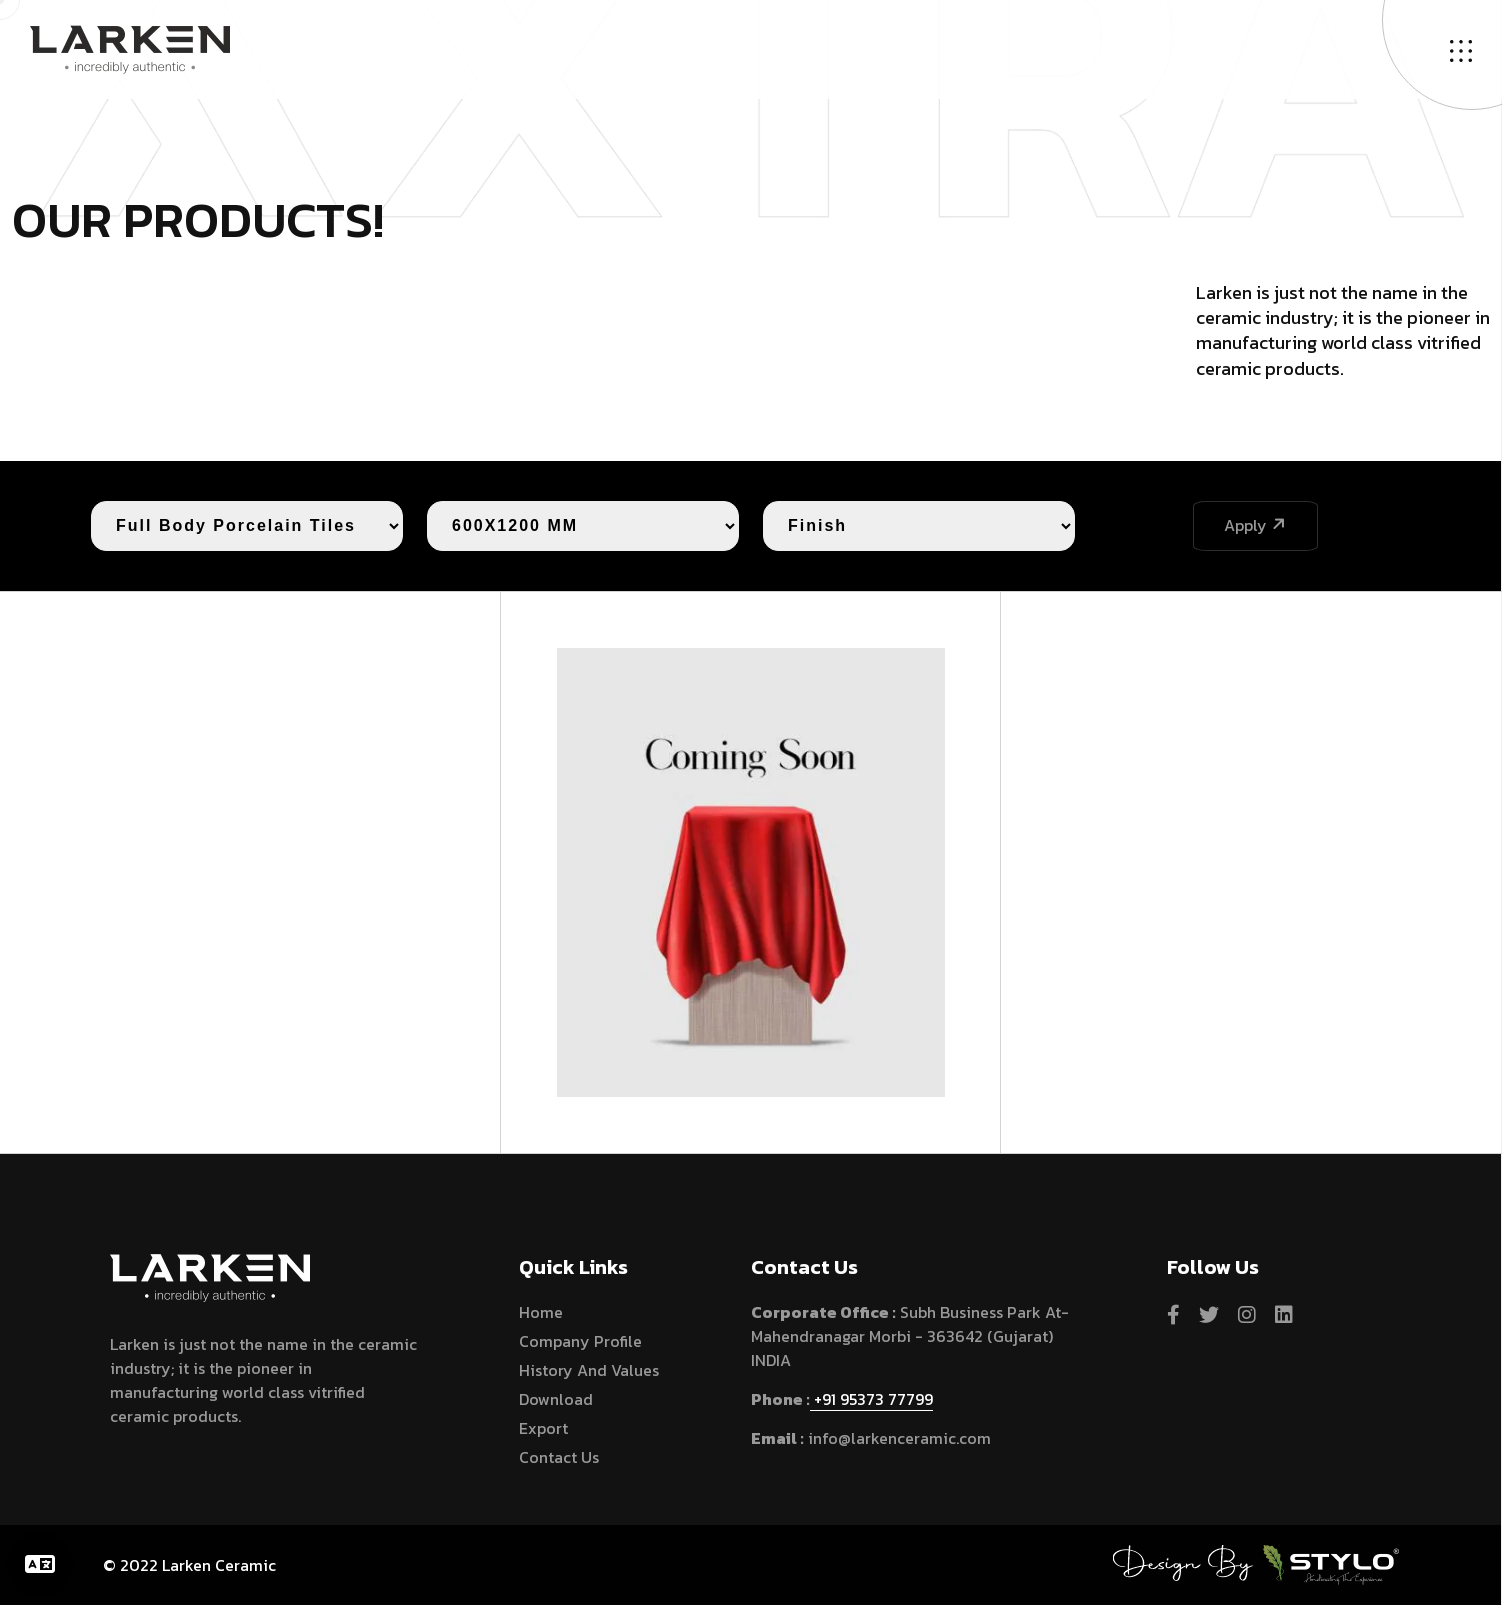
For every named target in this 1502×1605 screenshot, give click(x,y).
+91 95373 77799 (871, 1399)
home (541, 1312)
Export (543, 1428)
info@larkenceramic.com (897, 1438)
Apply (1256, 525)
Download (556, 1399)
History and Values (589, 1370)
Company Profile (580, 1341)
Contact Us (559, 1457)
